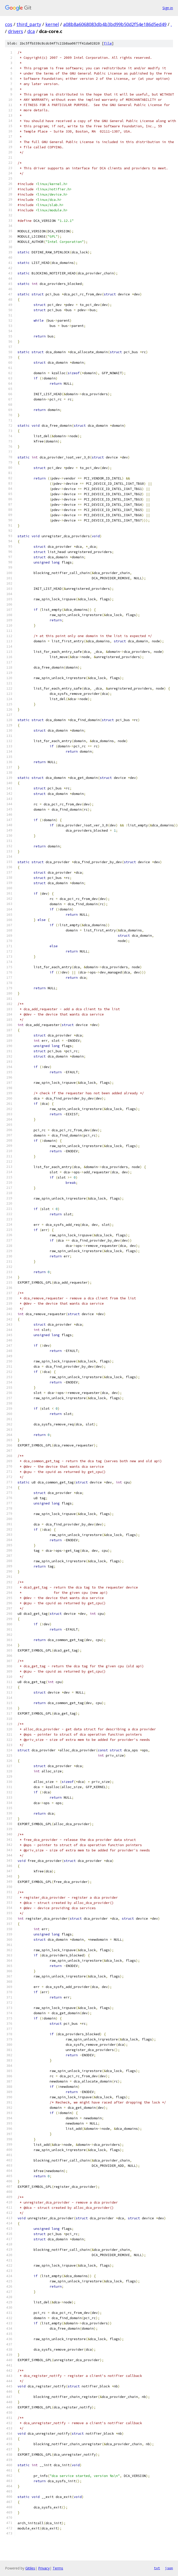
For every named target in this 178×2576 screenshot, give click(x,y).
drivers (15, 31)
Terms (58, 2568)
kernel (52, 24)
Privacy (44, 2568)
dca (31, 31)
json (169, 2568)
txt (157, 2568)
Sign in (167, 8)
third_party (29, 24)
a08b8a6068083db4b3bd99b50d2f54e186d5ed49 (114, 24)
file (108, 43)
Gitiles (30, 2568)
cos (8, 24)
